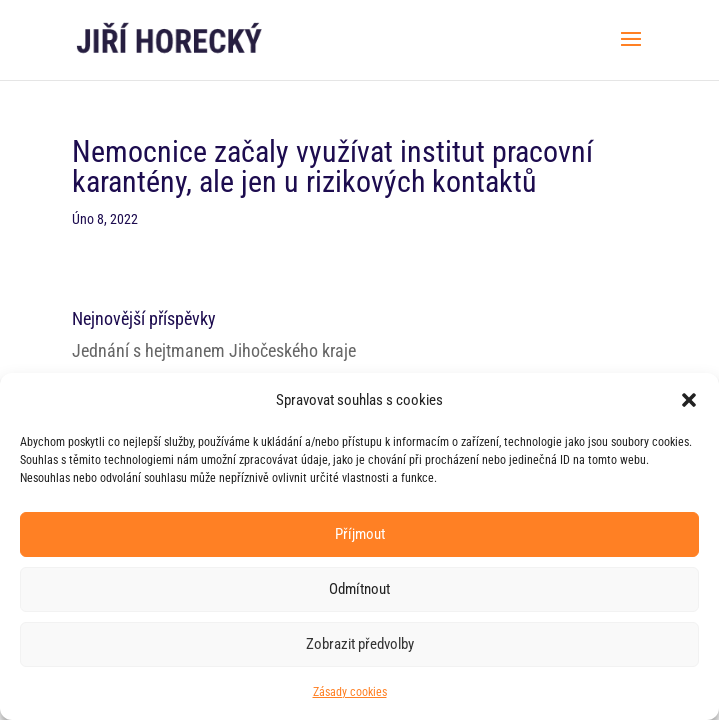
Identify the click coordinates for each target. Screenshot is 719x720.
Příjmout (360, 534)
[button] (689, 400)
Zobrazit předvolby (360, 644)
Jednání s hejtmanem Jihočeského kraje (214, 350)
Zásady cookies (350, 692)
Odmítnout (359, 589)
